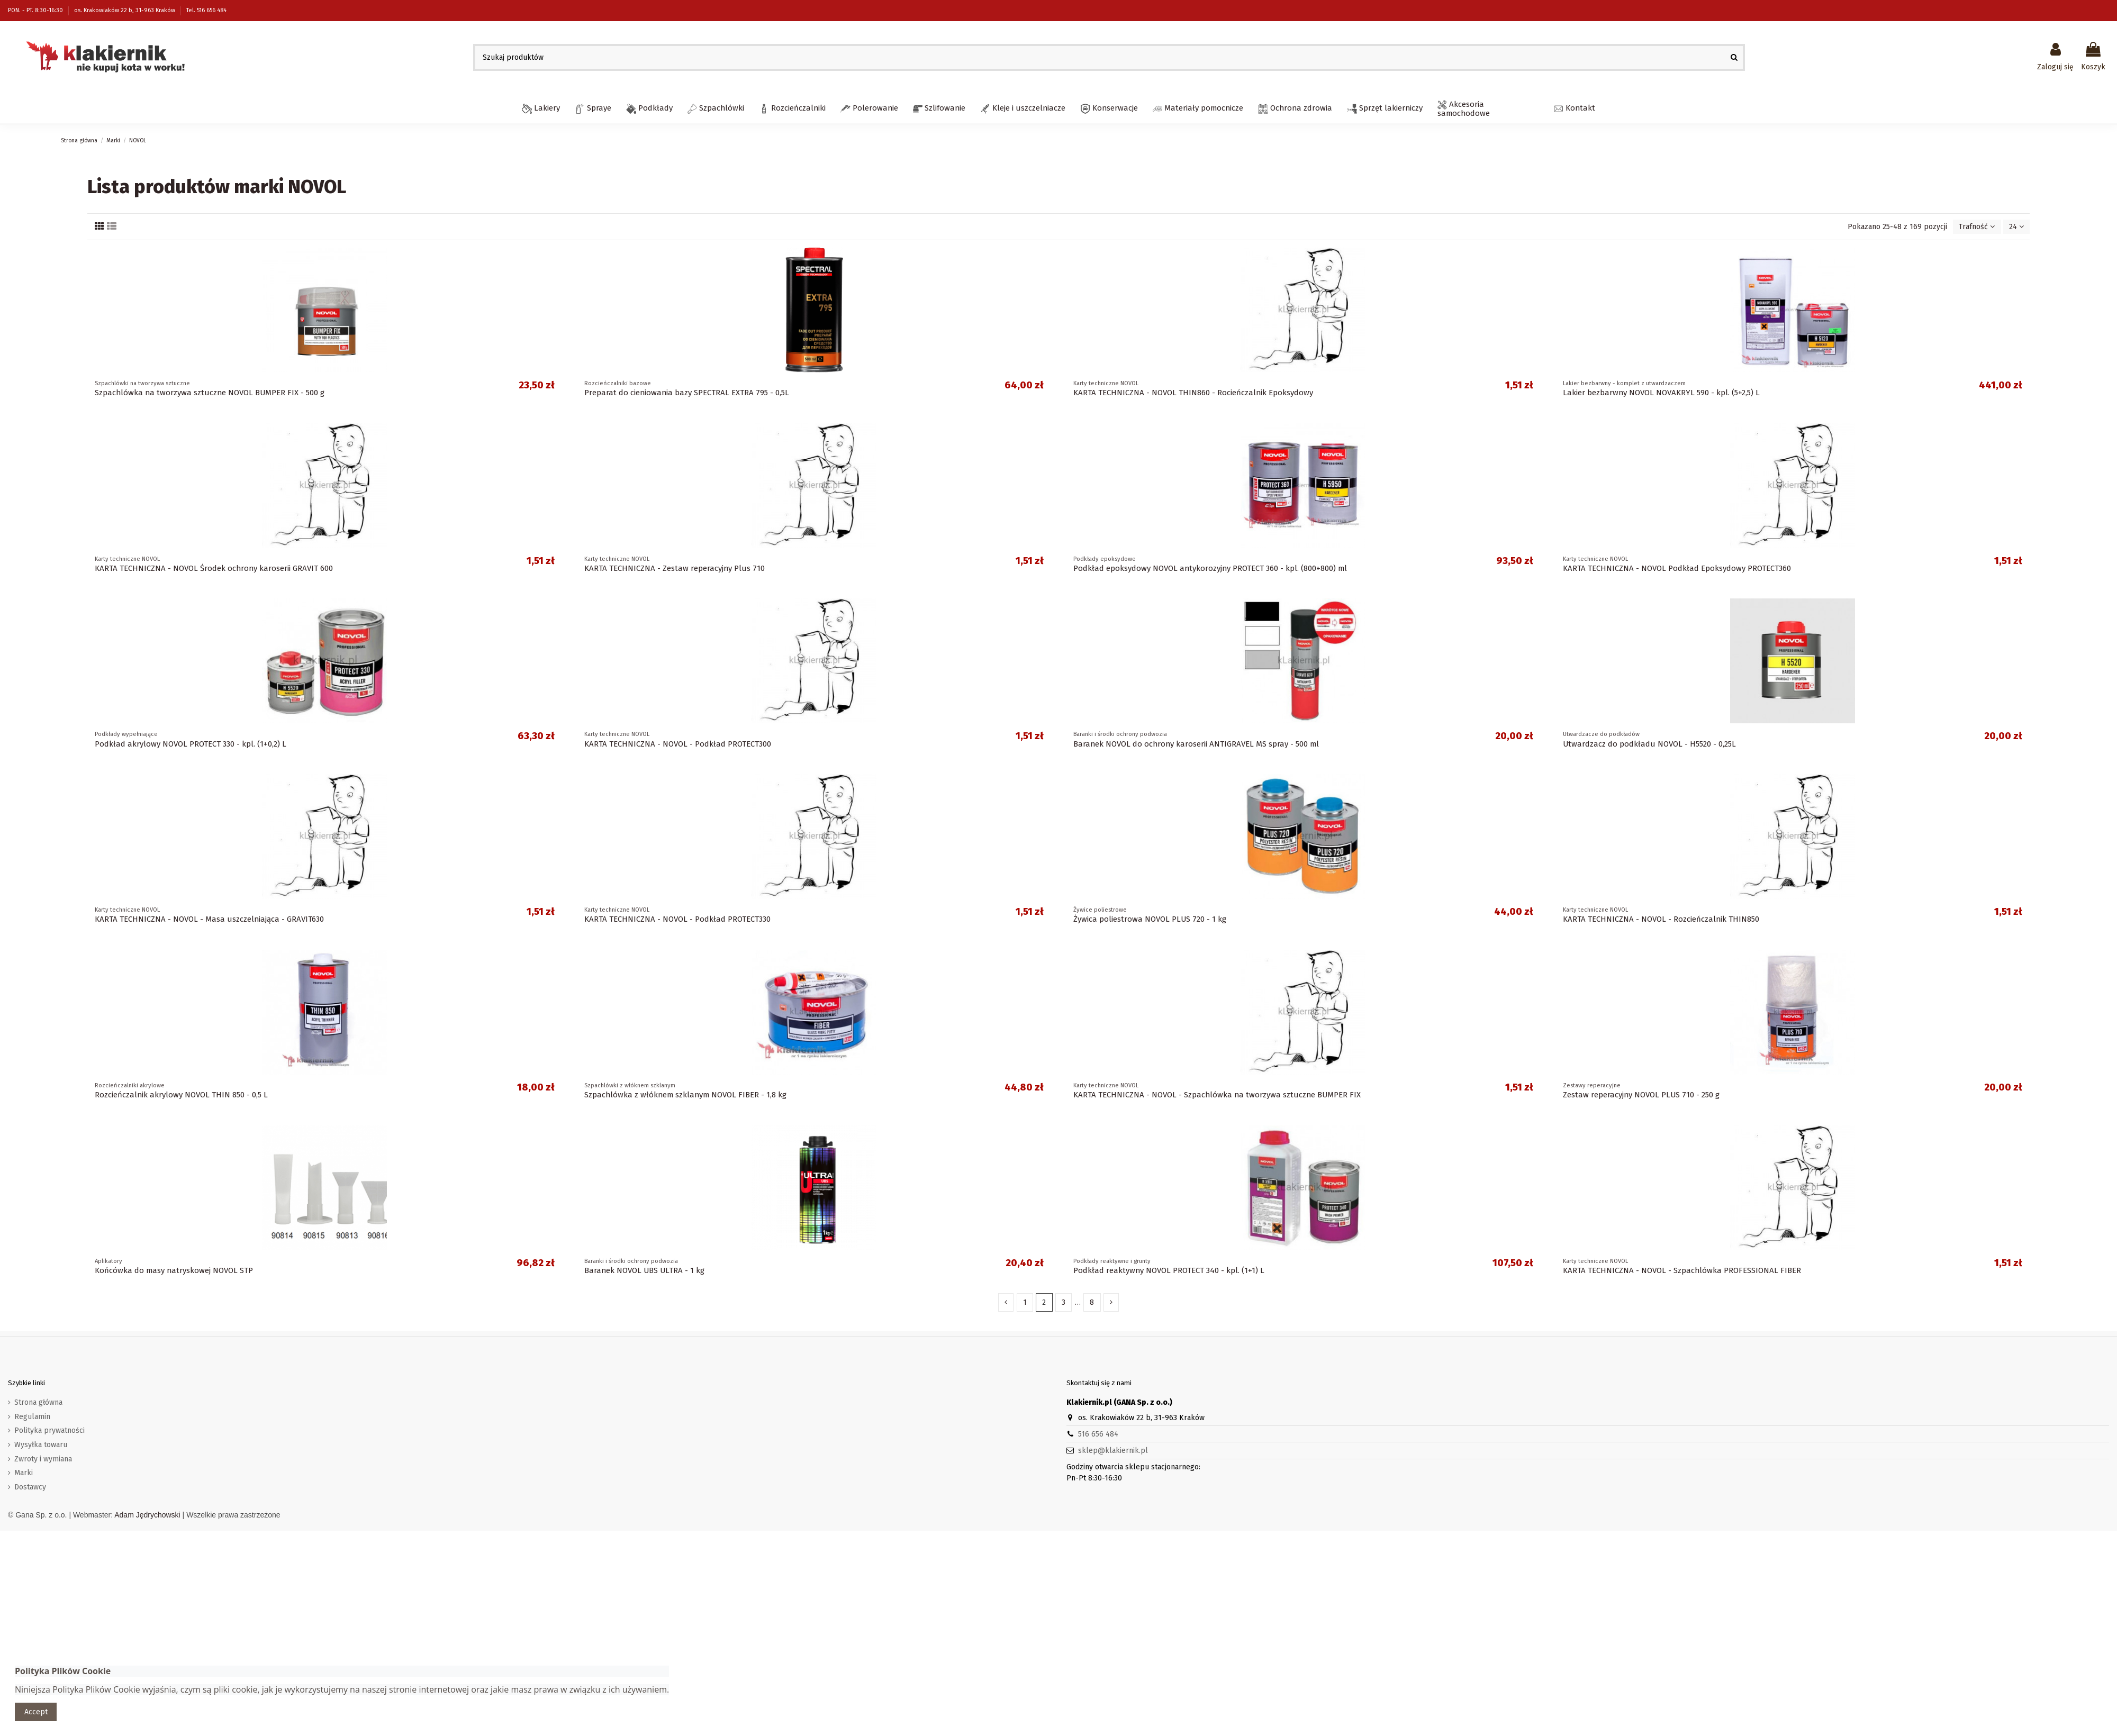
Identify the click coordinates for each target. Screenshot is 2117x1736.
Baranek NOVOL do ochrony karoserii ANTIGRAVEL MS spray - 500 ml (1196, 744)
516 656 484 (1098, 1434)
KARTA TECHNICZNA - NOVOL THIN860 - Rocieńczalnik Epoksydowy (1193, 392)
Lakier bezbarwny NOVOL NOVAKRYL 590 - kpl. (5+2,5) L (1661, 392)
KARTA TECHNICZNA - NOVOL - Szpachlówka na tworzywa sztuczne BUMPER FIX (1217, 1094)
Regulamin (32, 1416)
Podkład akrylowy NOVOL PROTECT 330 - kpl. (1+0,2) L (190, 744)
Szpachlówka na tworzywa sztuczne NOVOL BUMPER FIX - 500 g (209, 392)
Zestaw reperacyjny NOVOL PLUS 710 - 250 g (1641, 1094)
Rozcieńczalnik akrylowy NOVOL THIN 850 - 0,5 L (181, 1094)
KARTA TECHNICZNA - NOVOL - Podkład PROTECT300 (677, 744)
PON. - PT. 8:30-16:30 (36, 10)
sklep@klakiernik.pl (1113, 1450)
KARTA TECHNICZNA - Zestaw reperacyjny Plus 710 (674, 568)
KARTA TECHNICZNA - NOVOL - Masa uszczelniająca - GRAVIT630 (209, 919)
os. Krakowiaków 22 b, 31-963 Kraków (125, 10)
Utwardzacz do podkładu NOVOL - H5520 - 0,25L (1649, 744)
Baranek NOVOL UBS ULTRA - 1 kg (644, 1270)
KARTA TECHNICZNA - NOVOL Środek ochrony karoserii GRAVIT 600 (214, 568)
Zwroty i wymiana (43, 1459)
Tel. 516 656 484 (206, 10)
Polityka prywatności (49, 1430)
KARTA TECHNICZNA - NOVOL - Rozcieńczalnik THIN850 (1661, 919)
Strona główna (38, 1402)
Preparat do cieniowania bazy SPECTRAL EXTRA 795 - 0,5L (686, 392)
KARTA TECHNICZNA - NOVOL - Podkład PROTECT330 (677, 919)
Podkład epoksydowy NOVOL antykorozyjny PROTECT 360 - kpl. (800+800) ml (1210, 568)
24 (2016, 226)
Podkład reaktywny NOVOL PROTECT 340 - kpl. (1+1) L (1168, 1270)
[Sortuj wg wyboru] (1977, 227)
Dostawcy (30, 1487)
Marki (23, 1472)
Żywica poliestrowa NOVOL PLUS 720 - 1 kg (1149, 919)
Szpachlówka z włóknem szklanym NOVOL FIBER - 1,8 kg (685, 1094)
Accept (36, 1711)
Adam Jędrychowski (147, 1515)
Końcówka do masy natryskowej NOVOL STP (174, 1270)
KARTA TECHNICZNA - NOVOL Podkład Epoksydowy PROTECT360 (1677, 568)
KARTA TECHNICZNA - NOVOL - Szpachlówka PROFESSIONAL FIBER (1682, 1270)
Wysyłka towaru (40, 1444)
